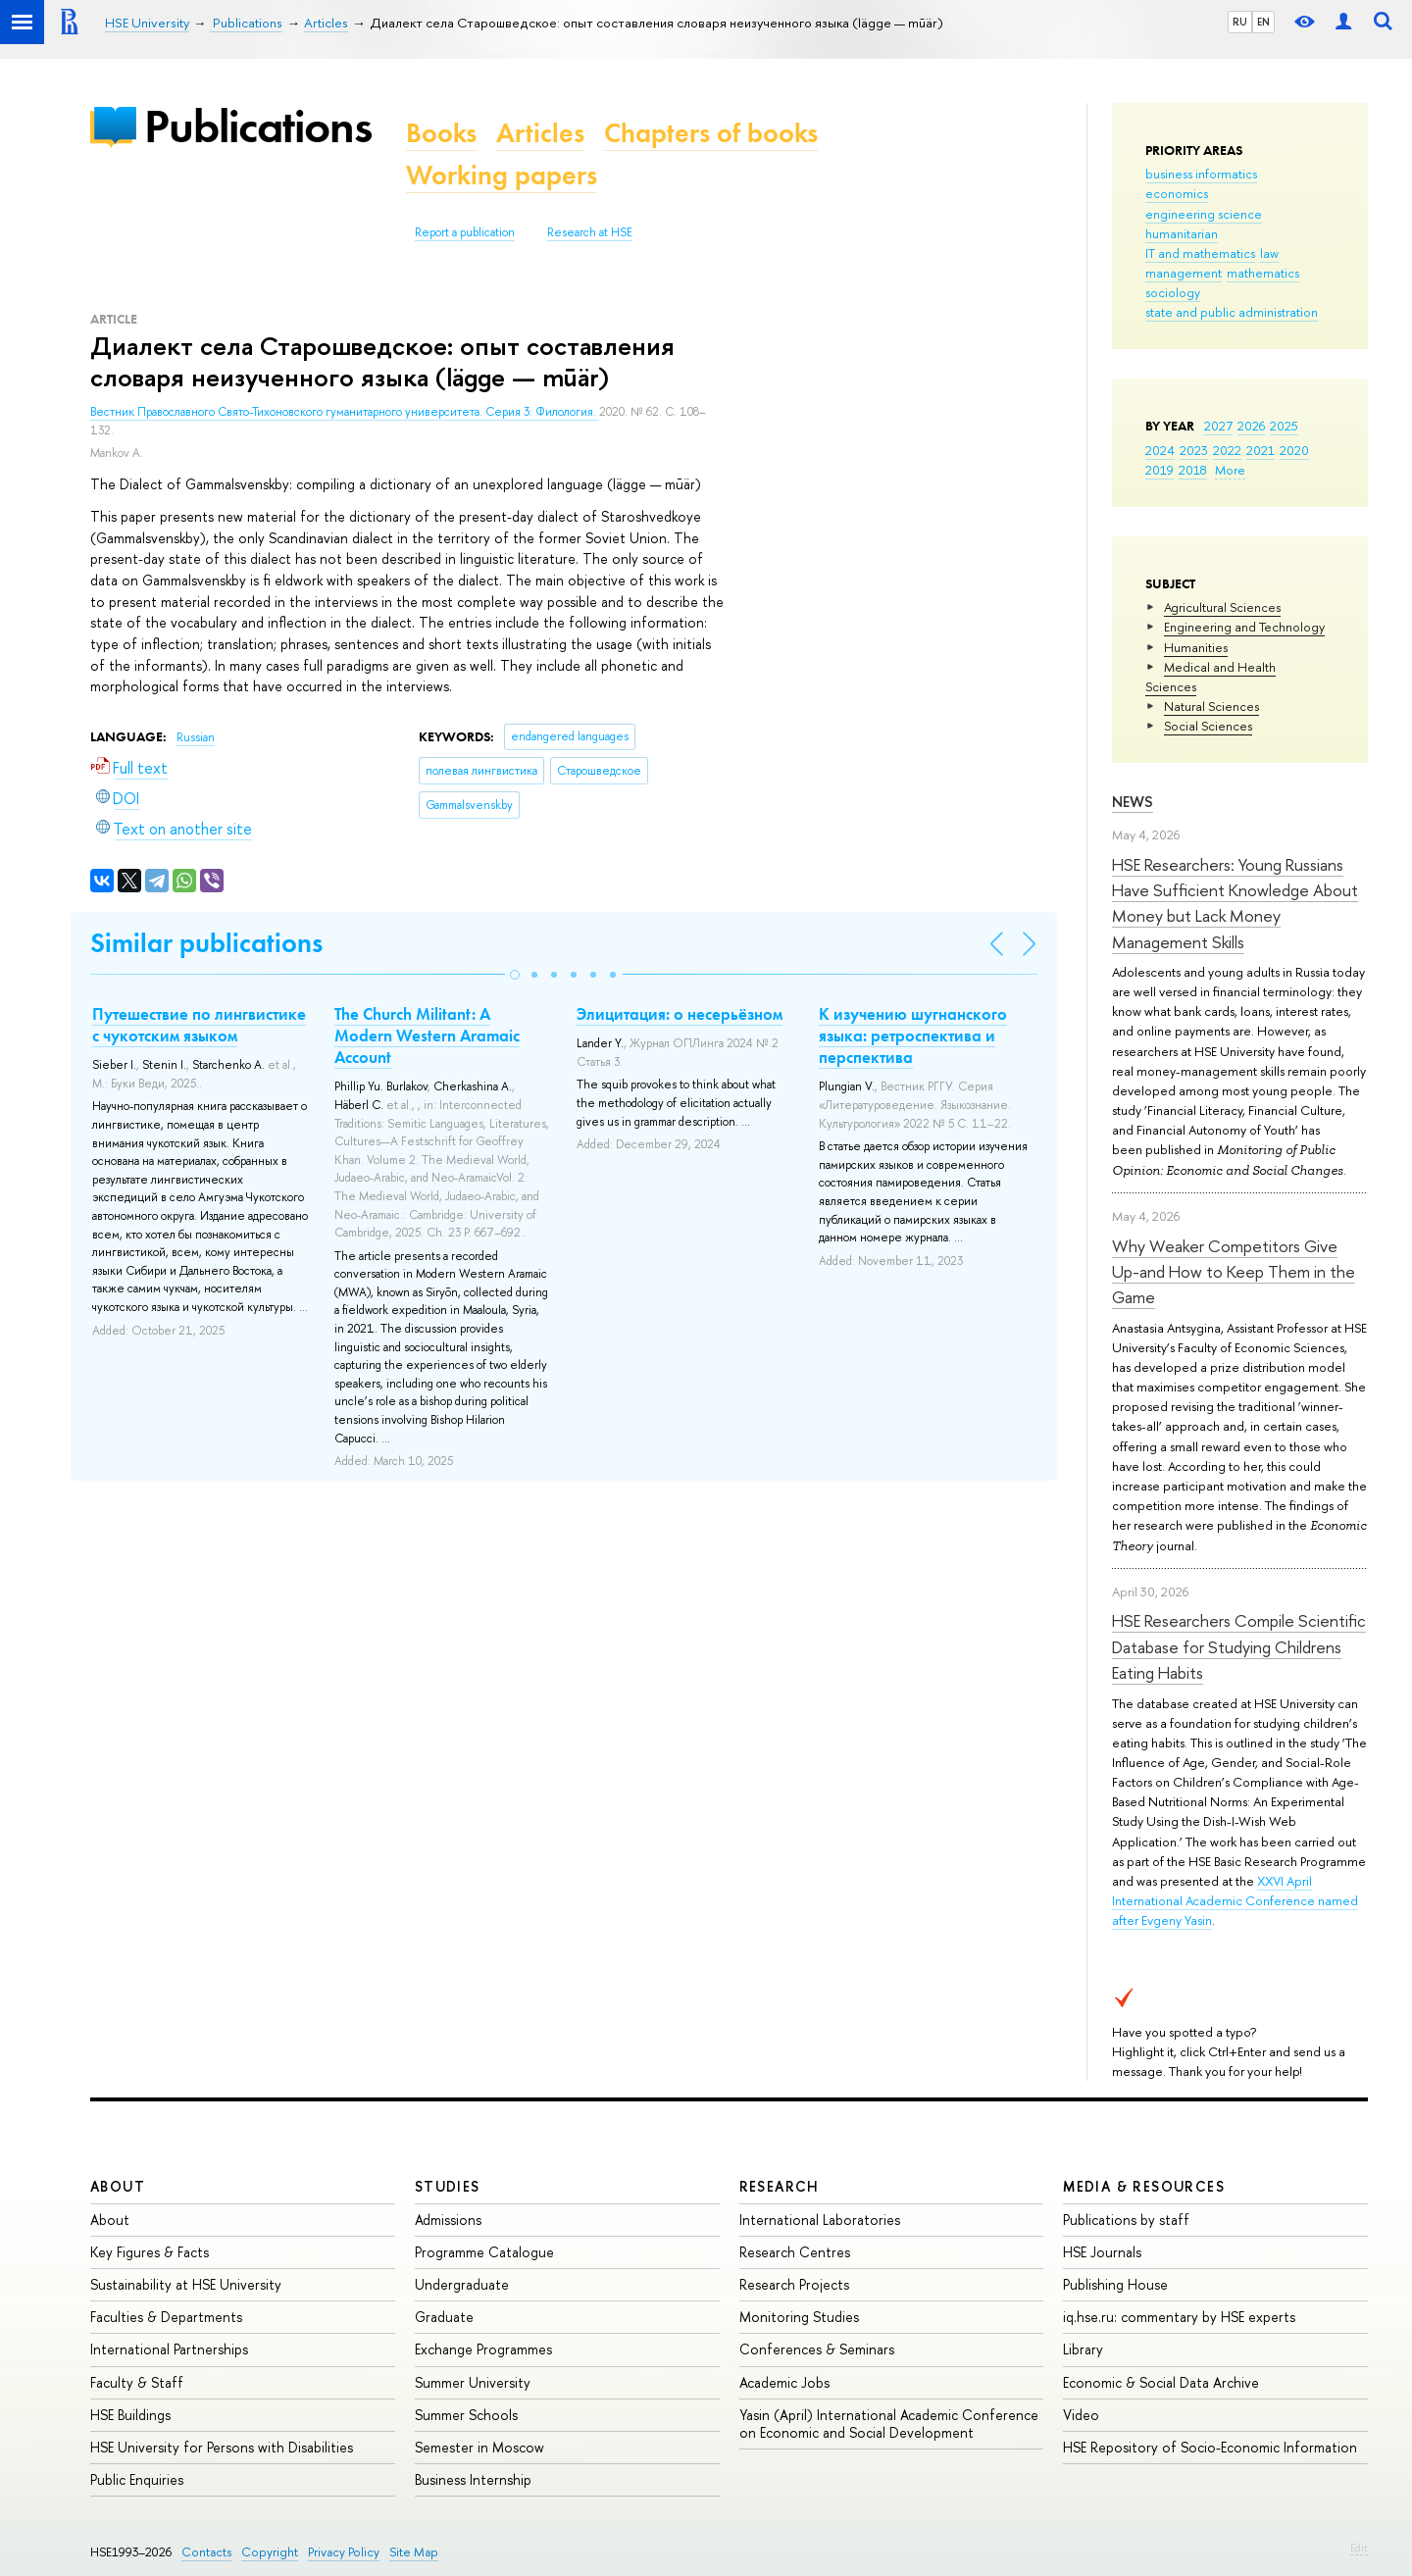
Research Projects (794, 2284)
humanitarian (1181, 233)
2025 (1284, 425)
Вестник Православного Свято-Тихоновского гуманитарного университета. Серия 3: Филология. (344, 412)
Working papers (501, 175)
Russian (195, 737)
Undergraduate (462, 2284)
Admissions (448, 2219)
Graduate (444, 2316)
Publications (258, 126)
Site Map (413, 2552)
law (1269, 253)
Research (779, 2186)
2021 (1260, 450)
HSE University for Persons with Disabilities (221, 2447)
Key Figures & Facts (149, 2252)
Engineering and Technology (1244, 626)
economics (1176, 193)
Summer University (472, 2382)
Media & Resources (1144, 2186)
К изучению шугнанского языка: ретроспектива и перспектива (913, 1035)
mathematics (1263, 272)
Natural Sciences (1211, 706)
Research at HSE (589, 232)
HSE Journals (1102, 2252)
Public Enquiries (136, 2479)
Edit (1359, 2547)
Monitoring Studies (799, 2316)
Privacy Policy (343, 2552)
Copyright (269, 2552)
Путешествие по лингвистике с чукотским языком (199, 1024)
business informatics (1201, 173)
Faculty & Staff (136, 2382)
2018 (1193, 470)
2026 (1251, 425)
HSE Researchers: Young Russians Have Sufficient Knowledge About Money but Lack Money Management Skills (1235, 903)
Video (1081, 2414)
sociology (1172, 292)
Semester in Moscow (479, 2447)
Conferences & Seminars (816, 2349)
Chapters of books (711, 133)
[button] (515, 975)
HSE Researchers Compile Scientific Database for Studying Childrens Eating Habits (1239, 1646)
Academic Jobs (784, 2382)
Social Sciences (1208, 725)
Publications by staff (1126, 2219)
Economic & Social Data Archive (1161, 2382)
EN (1263, 21)
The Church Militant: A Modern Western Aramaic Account (427, 1035)
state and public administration (1231, 312)
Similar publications (206, 943)
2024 (1160, 450)
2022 (1227, 450)
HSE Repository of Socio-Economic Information (1210, 2447)
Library (1083, 2349)
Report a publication (465, 232)
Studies (447, 2186)
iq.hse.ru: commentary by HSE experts (1179, 2316)
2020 (1294, 450)
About (117, 2186)
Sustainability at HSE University (185, 2284)
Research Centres (794, 2252)
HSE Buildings (130, 2414)
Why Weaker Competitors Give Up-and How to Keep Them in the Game (1233, 1272)
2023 (1194, 450)
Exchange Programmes (483, 2349)
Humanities (1196, 647)
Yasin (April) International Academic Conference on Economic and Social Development (888, 2423)
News (1132, 801)
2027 (1218, 425)
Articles (540, 133)
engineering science (1203, 214)
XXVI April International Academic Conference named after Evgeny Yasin (1235, 1900)
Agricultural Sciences (1222, 607)
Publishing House (1115, 2284)
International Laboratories (819, 2219)
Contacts (206, 2552)
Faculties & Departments (166, 2316)
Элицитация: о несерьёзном (679, 1014)
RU (1240, 21)
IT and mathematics (1200, 253)
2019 (1159, 470)
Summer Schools (466, 2414)
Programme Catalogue (484, 2252)
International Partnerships (169, 2349)
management (1183, 272)
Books (441, 133)
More (1230, 470)
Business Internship (473, 2479)
